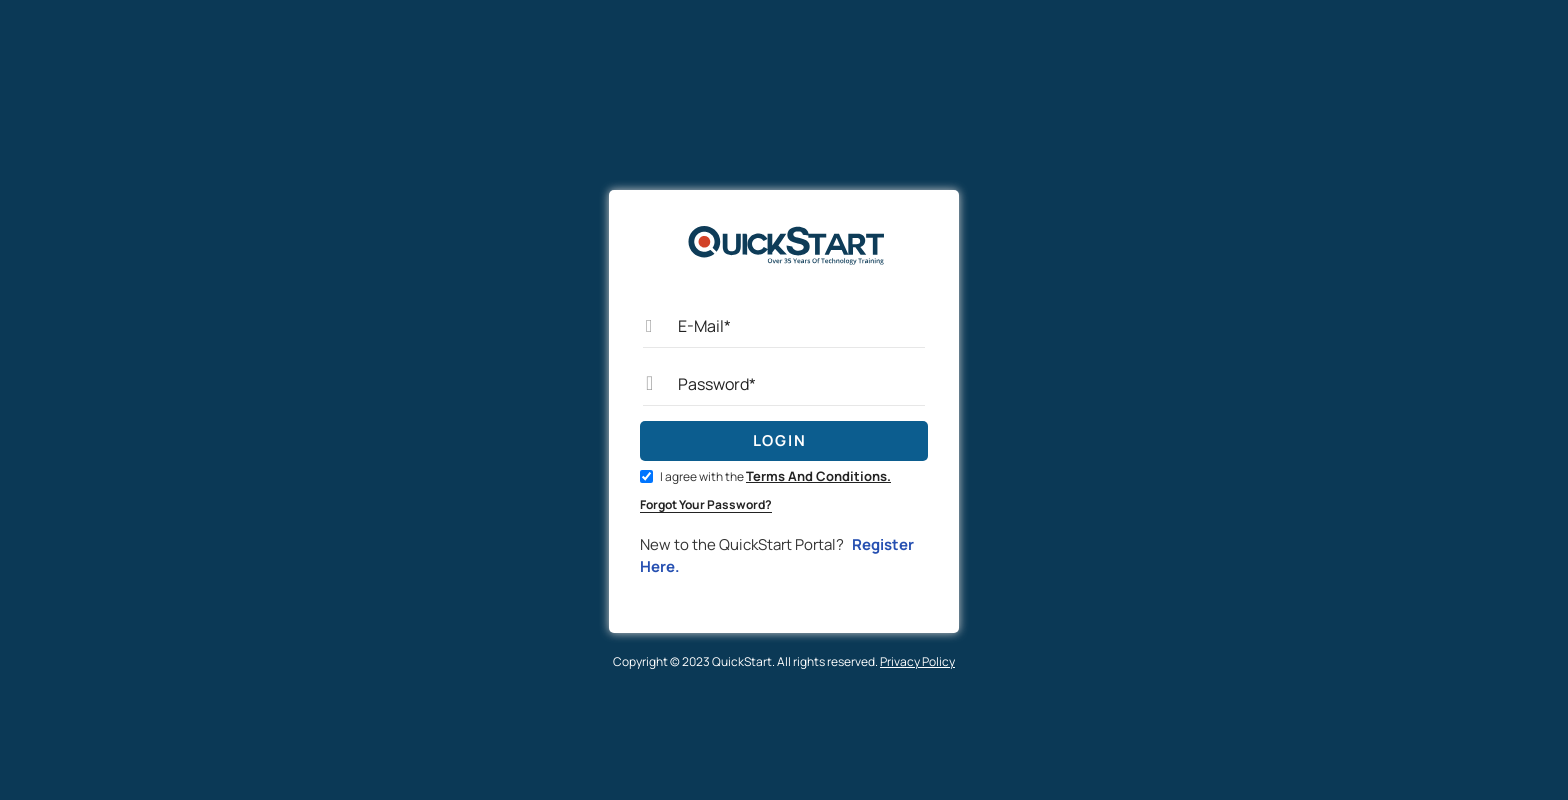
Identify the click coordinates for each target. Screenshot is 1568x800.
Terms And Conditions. (818, 476)
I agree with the (765, 476)
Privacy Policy (917, 661)
